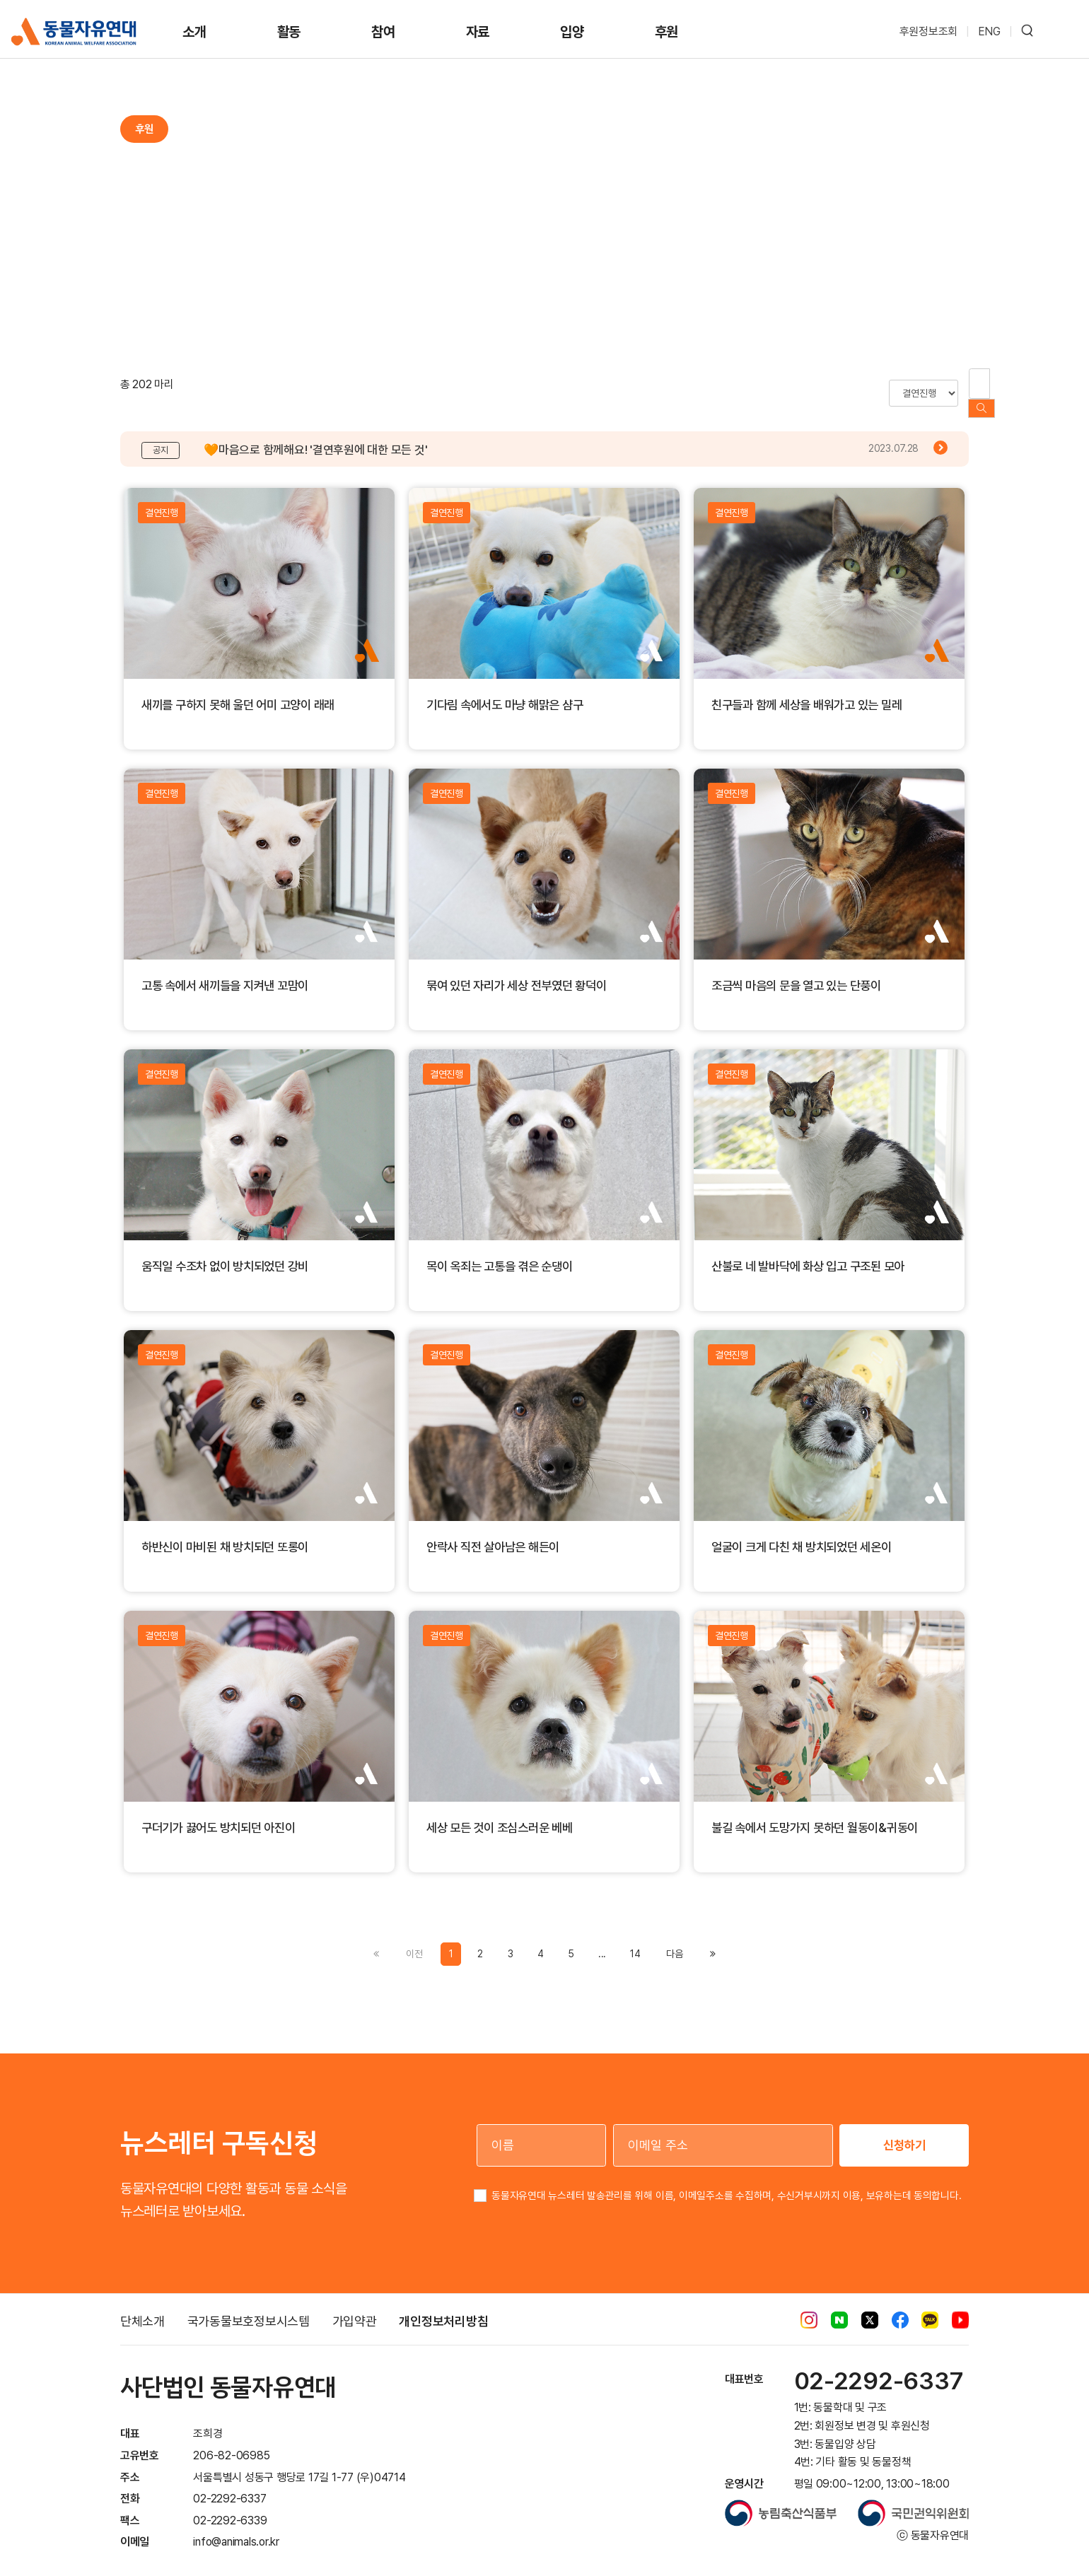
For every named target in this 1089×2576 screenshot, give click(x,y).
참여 (383, 31)
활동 (289, 31)
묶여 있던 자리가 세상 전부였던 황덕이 (516, 971)
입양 (572, 31)
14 (635, 1940)
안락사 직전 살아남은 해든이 (492, 1532)
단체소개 (142, 2307)
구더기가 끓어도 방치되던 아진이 (218, 1813)
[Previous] (674, 1940)
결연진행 (161, 498)
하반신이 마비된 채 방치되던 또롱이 (224, 1532)
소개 (194, 31)
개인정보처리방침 (443, 2307)
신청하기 (904, 2130)
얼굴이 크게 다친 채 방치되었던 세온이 (801, 1532)
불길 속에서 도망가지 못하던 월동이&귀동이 (814, 1813)
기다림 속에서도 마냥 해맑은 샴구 (504, 690)
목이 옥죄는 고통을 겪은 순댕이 (499, 1252)
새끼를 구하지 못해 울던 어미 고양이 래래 (237, 690)
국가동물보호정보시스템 (248, 2307)
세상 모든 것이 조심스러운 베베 (499, 1813)
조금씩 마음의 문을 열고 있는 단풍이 (796, 971)
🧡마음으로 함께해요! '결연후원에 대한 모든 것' (315, 436)
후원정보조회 (928, 31)
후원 (667, 31)
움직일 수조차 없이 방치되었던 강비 (224, 1252)
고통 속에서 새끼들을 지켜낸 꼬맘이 (224, 971)
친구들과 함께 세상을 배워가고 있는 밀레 (806, 690)
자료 (478, 31)
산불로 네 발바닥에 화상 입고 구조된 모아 (807, 1252)
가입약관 (354, 2307)
